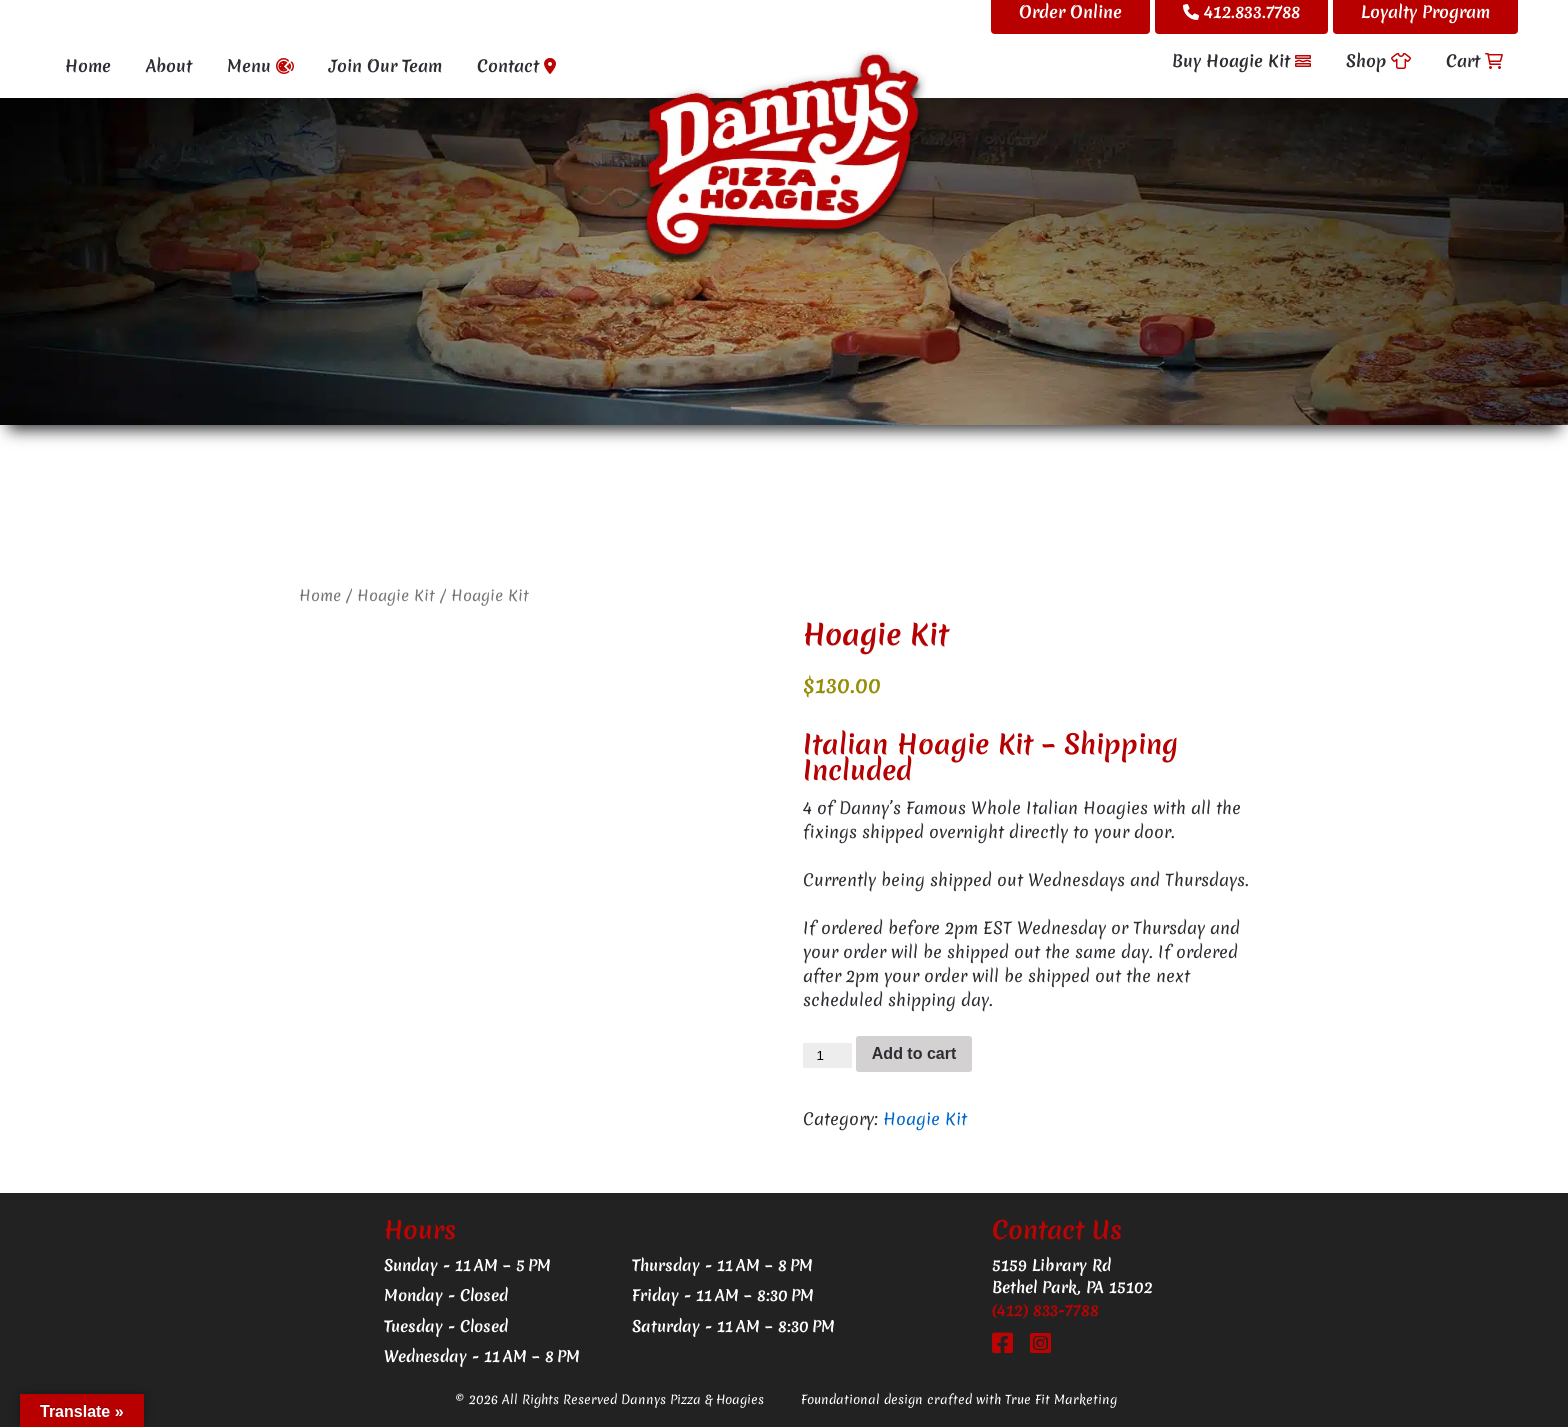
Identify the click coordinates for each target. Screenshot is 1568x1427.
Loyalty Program (1425, 11)
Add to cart (914, 1053)
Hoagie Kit (396, 595)
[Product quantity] (827, 1055)
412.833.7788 (1241, 11)
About (169, 65)
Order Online (1070, 11)
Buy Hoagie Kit (1241, 60)
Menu (260, 65)
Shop (1378, 60)
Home (88, 65)
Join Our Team (385, 65)
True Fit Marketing (1061, 1399)
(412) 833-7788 (1045, 1310)
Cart (1474, 60)
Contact (516, 65)
